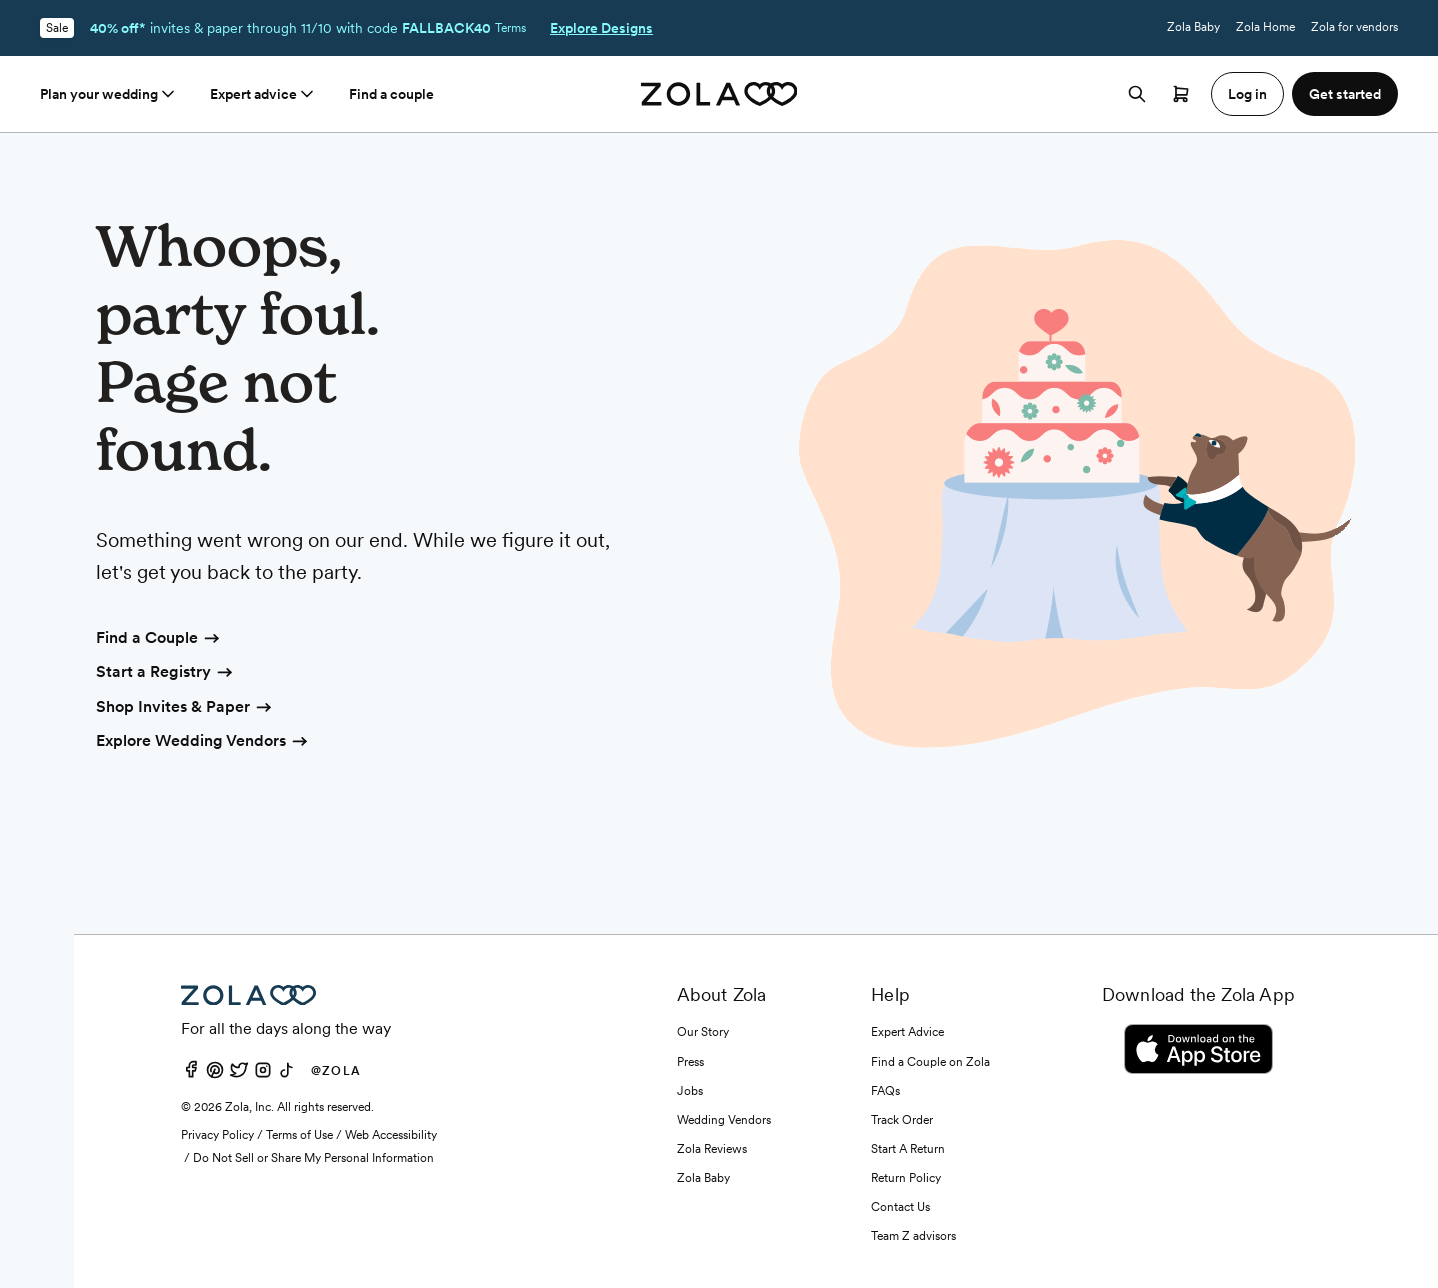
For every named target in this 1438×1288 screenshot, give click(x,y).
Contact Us (900, 1207)
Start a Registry (165, 673)
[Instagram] (263, 1074)
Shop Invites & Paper (185, 708)
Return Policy (906, 1178)
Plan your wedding (109, 94)
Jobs (690, 1091)
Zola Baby (1193, 27)
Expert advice (263, 94)
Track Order (902, 1120)
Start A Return (908, 1149)
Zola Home (1265, 27)
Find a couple (391, 94)
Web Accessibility (391, 1135)
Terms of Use (299, 1135)
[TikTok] (287, 1074)
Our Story (703, 1032)
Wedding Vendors (724, 1120)
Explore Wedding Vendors (203, 742)
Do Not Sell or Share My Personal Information (313, 1158)
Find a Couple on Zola (930, 1062)
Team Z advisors (913, 1236)
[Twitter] (239, 1074)
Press (690, 1062)
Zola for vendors (1354, 27)
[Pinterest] (215, 1074)
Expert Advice (907, 1032)
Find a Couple (159, 639)
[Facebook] (191, 1074)
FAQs (885, 1091)
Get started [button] (1345, 94)
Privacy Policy (217, 1135)
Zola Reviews (712, 1149)
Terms (510, 28)
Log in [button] (1247, 94)
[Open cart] (1181, 94)
